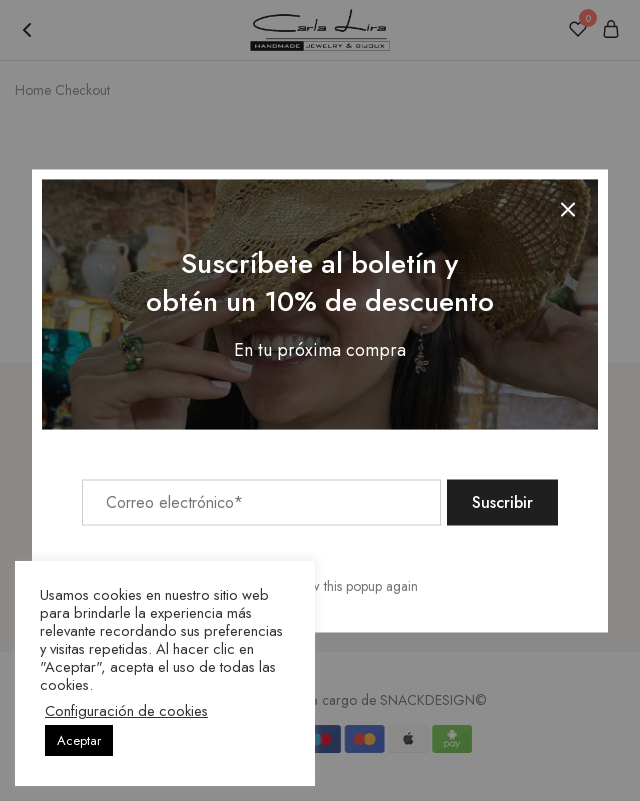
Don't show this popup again (336, 585)
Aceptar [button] (79, 740)
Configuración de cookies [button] (126, 711)
